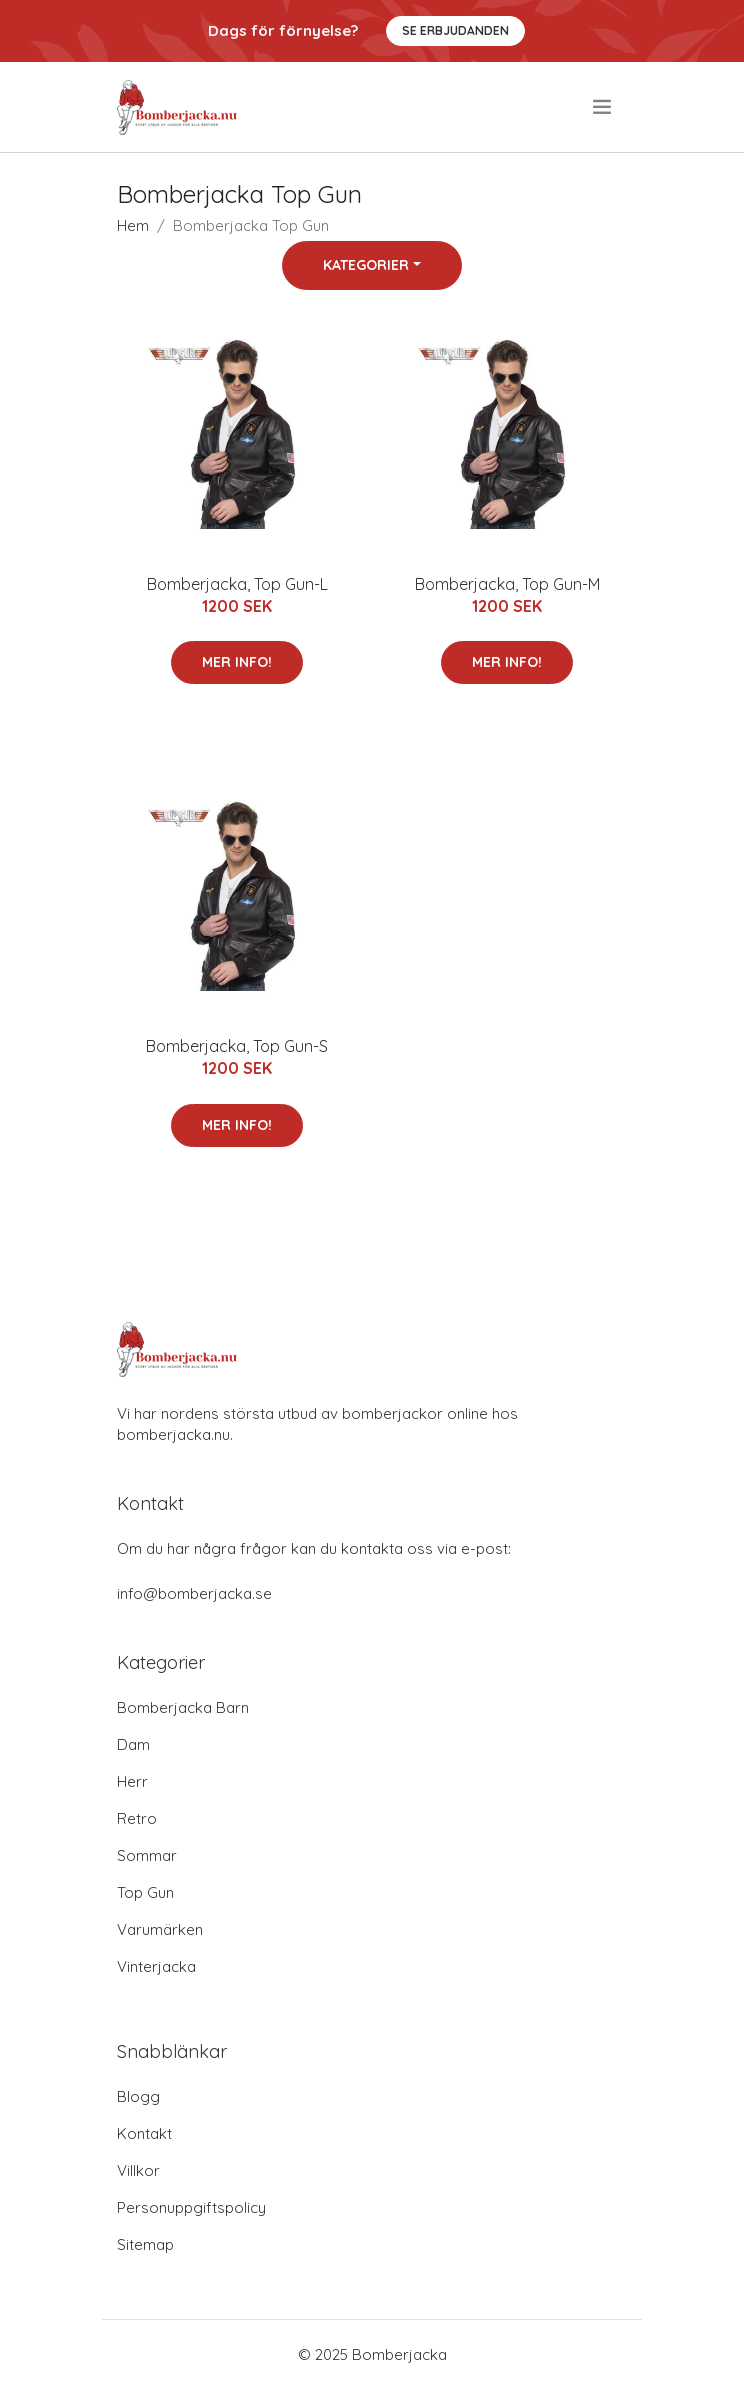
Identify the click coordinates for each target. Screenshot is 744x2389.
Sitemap (145, 2244)
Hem (133, 225)
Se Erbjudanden (455, 30)
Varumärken (160, 1929)
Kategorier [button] (366, 265)
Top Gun (145, 1892)
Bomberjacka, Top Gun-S (237, 1046)
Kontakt (144, 2133)
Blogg (138, 2096)
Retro (137, 1818)
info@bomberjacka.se (194, 1593)
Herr (132, 1781)
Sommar (147, 1855)
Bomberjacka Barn (183, 1707)
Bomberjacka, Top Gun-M (507, 584)
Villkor (138, 2170)
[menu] (603, 107)
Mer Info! (237, 662)
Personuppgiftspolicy (191, 2207)
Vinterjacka (156, 1966)
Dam (133, 1744)
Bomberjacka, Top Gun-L (237, 584)
